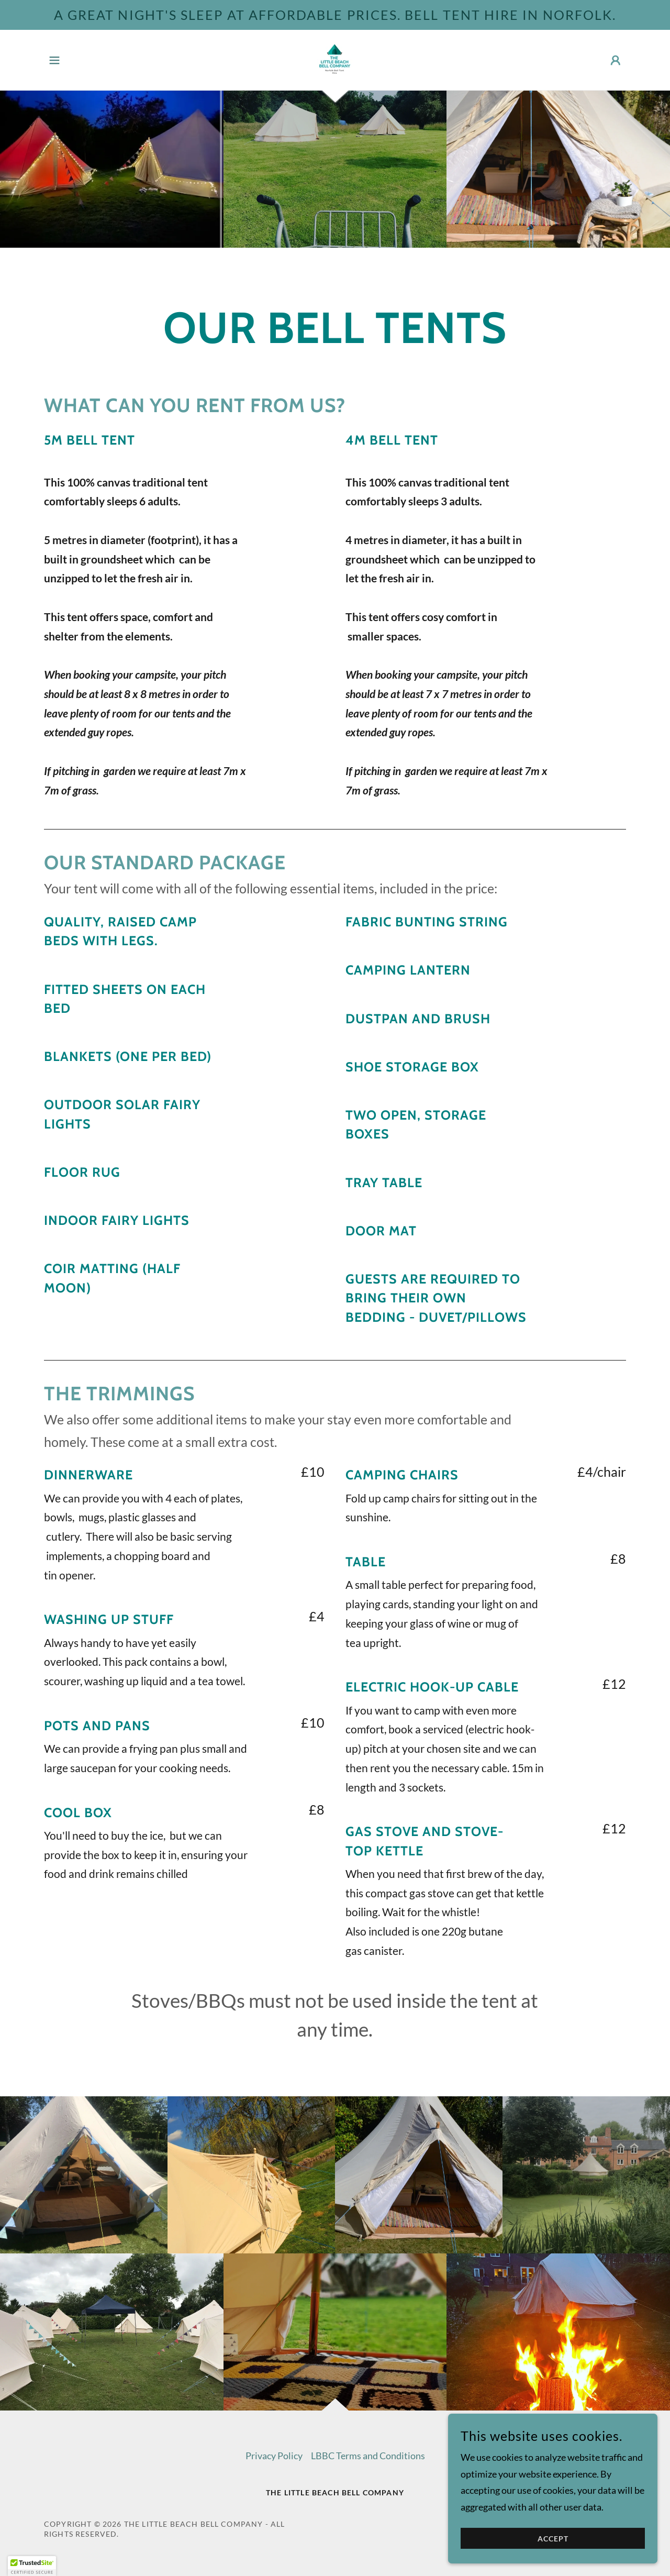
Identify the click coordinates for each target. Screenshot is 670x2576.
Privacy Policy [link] (274, 2455)
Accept (553, 2538)
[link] (334, 58)
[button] (54, 60)
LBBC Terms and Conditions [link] (368, 2455)
